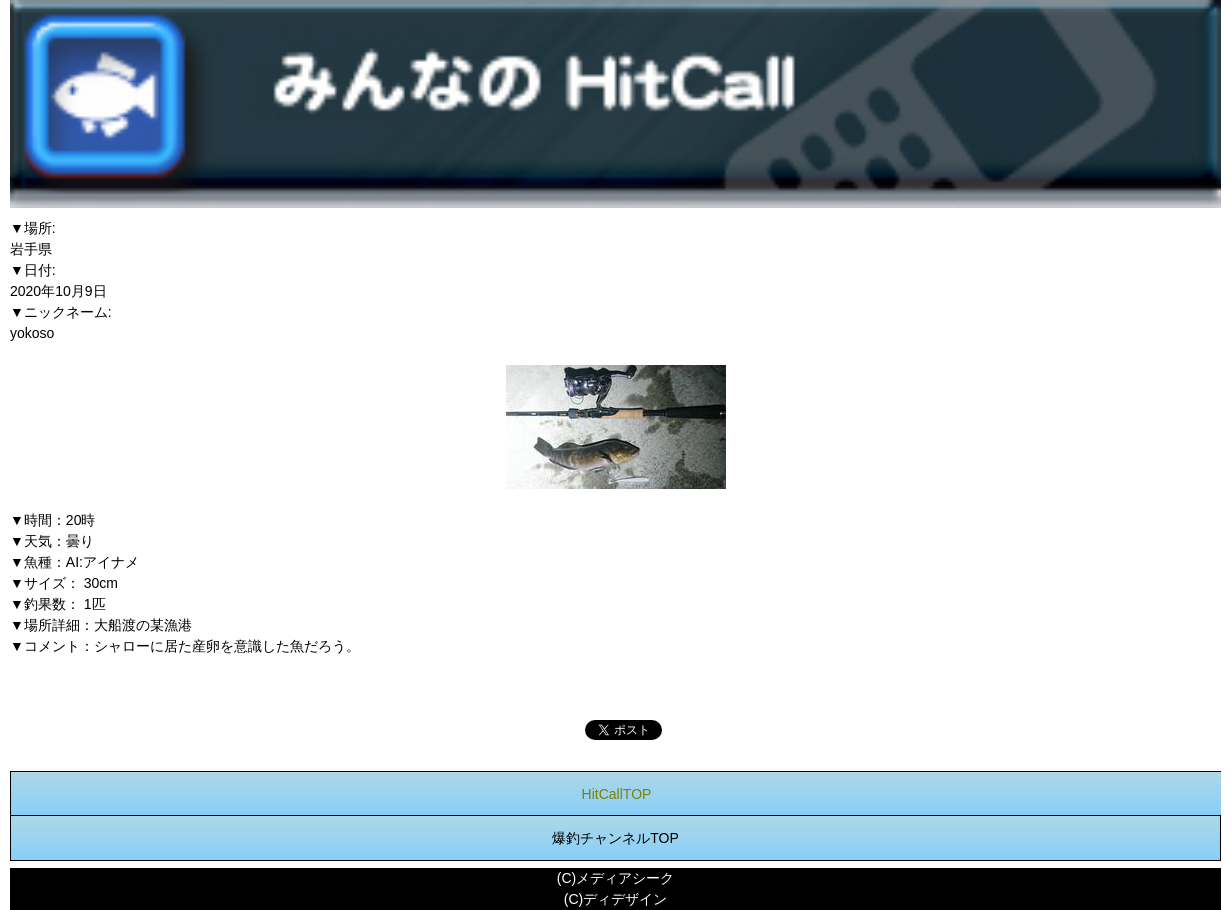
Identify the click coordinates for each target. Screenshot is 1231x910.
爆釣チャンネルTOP (615, 838)
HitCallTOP (617, 794)
